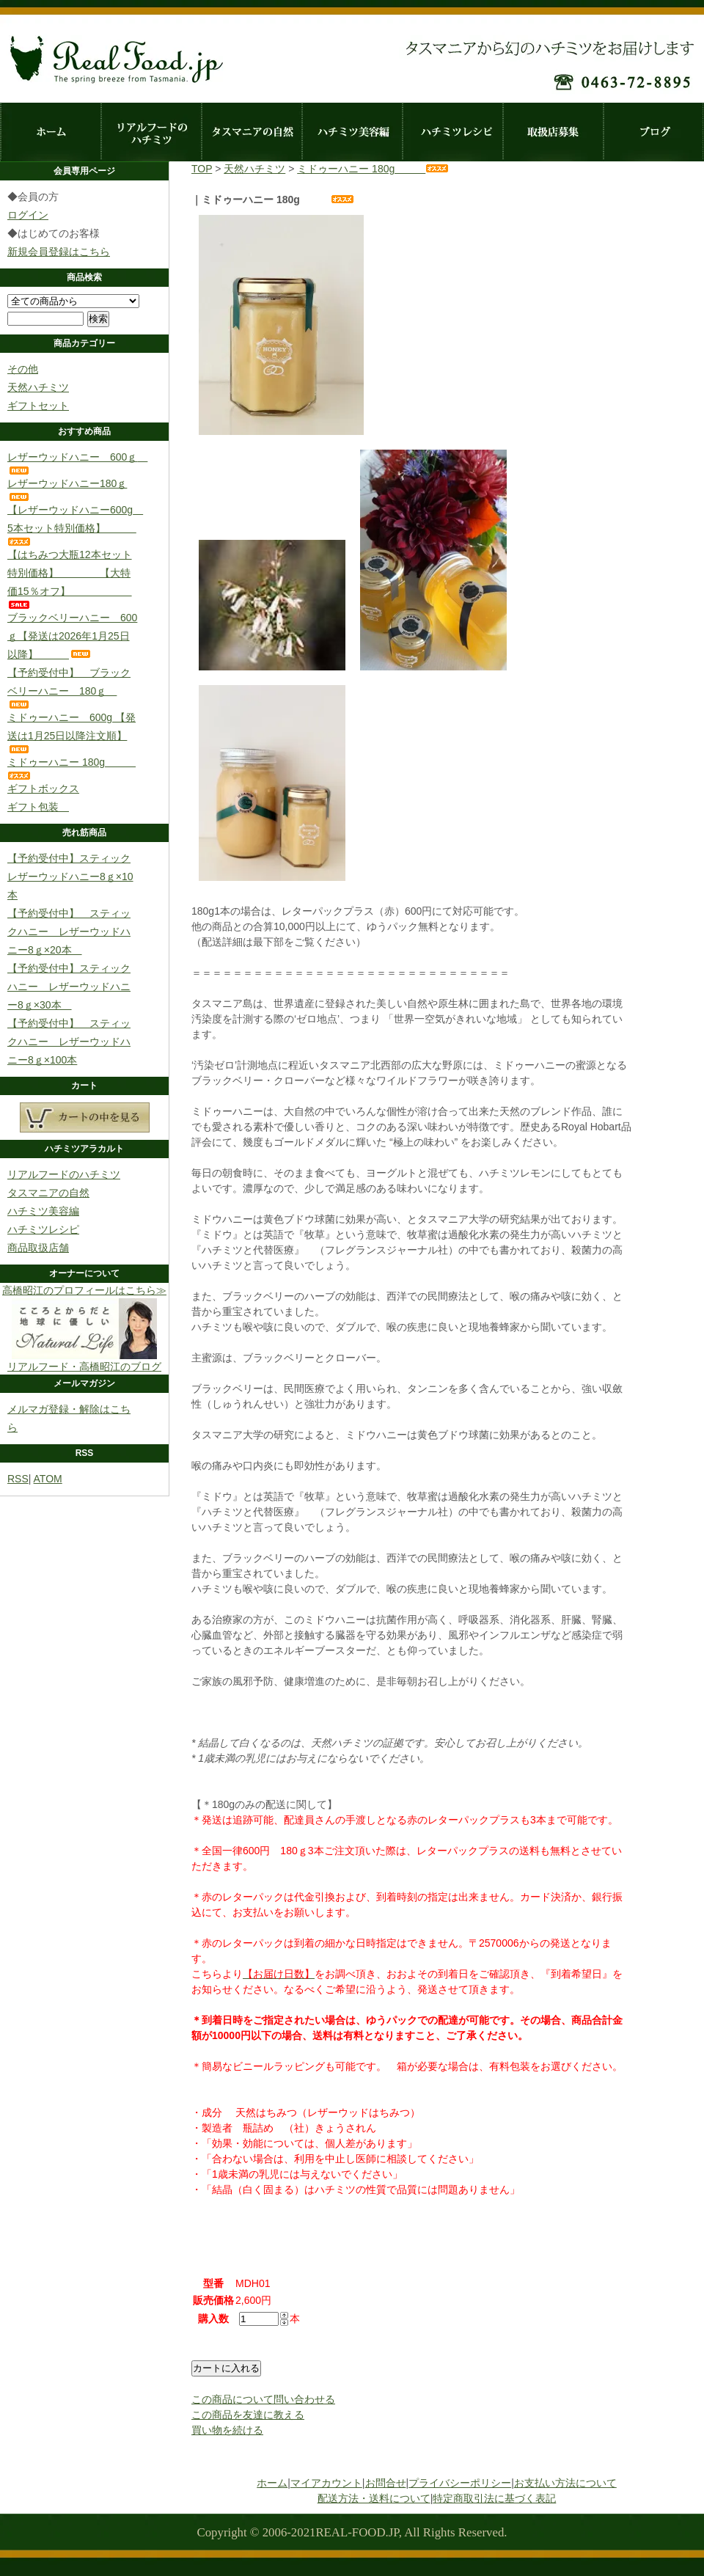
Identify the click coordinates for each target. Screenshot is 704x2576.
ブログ (653, 132)
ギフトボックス (43, 788)
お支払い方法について (565, 2483)
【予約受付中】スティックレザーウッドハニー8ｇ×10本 (70, 876)
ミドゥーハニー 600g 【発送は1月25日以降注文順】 (71, 732)
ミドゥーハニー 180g (373, 169)
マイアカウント (326, 2483)
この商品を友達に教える (247, 2415)
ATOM (48, 1479)
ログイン (27, 215)
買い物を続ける (227, 2430)
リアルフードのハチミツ (150, 132)
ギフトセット (38, 405)
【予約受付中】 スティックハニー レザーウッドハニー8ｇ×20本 (69, 931)
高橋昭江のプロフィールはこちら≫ (84, 1290)
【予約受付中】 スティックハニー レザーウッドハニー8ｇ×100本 (69, 1041)
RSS (18, 1479)
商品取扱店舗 (38, 1248)
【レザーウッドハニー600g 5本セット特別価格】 (75, 525)
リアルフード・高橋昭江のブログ (84, 1361)
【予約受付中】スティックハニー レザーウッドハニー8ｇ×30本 (69, 986)
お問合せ (385, 2483)
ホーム (50, 132)
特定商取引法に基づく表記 (494, 2498)
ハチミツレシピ (452, 132)
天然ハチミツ (38, 387)
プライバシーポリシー (459, 2483)
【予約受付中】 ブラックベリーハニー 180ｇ (69, 688)
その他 (22, 369)
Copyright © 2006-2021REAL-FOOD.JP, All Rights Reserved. (352, 2532)
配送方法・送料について (374, 2498)
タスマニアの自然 (251, 132)
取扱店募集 (552, 132)
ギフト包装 (38, 807)
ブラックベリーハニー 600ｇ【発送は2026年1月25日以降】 (72, 636)
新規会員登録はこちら (58, 251)
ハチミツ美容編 (351, 132)
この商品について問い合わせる (263, 2399)
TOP (201, 169)
